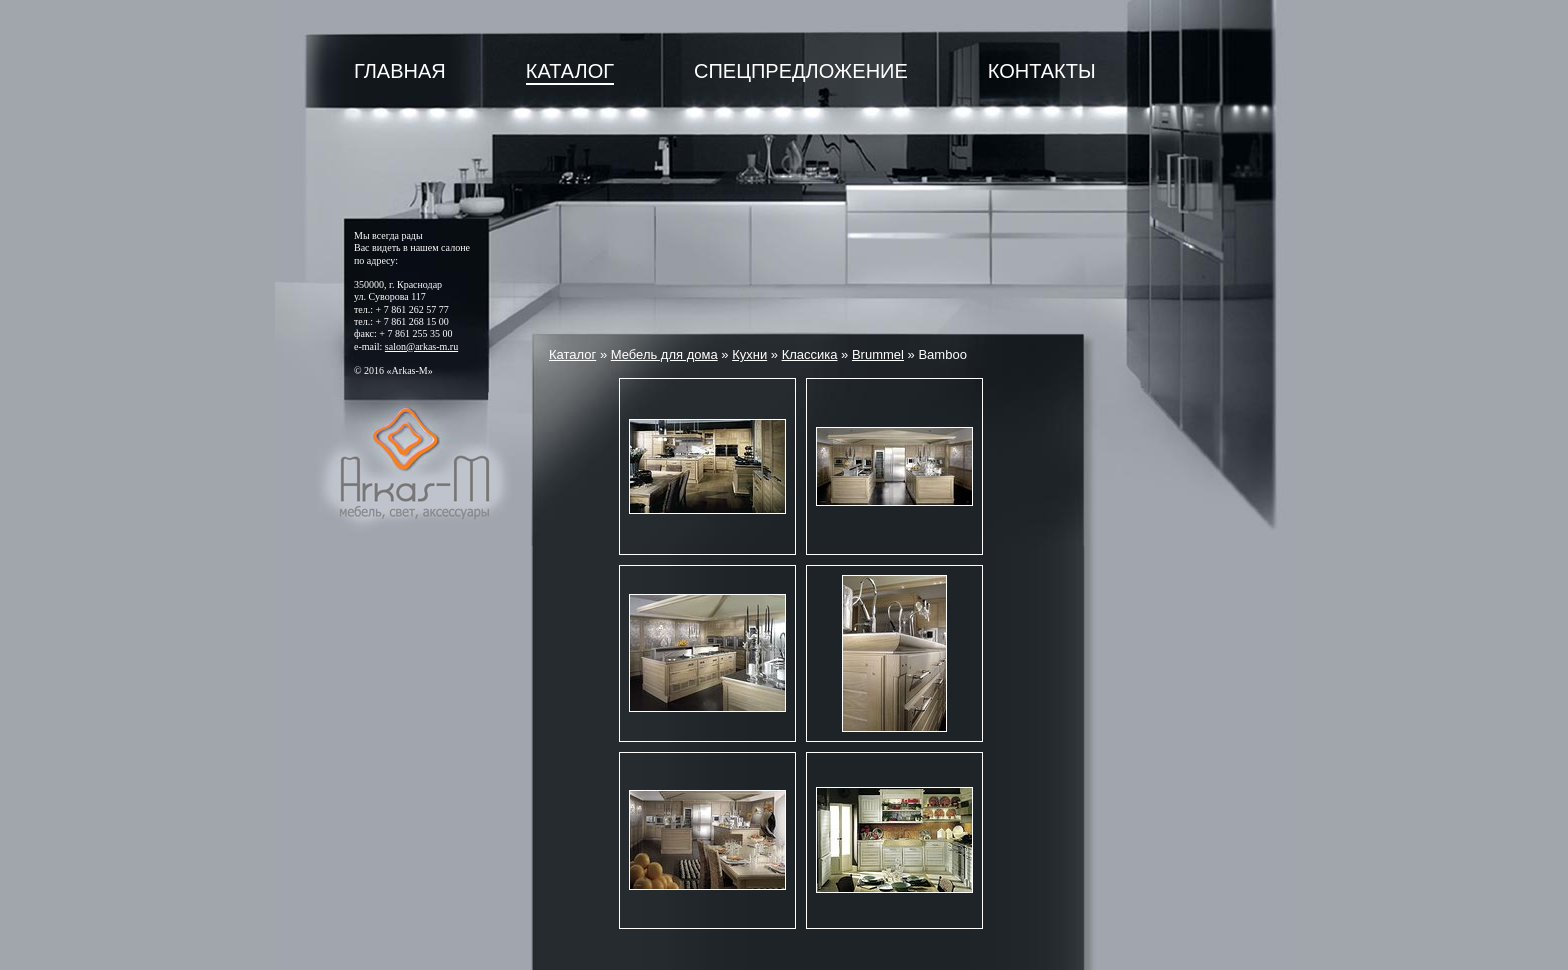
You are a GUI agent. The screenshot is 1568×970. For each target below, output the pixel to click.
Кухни (749, 354)
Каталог (570, 71)
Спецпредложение (801, 71)
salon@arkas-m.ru (421, 346)
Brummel (878, 354)
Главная (400, 71)
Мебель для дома (664, 354)
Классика (810, 354)
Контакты (1042, 71)
